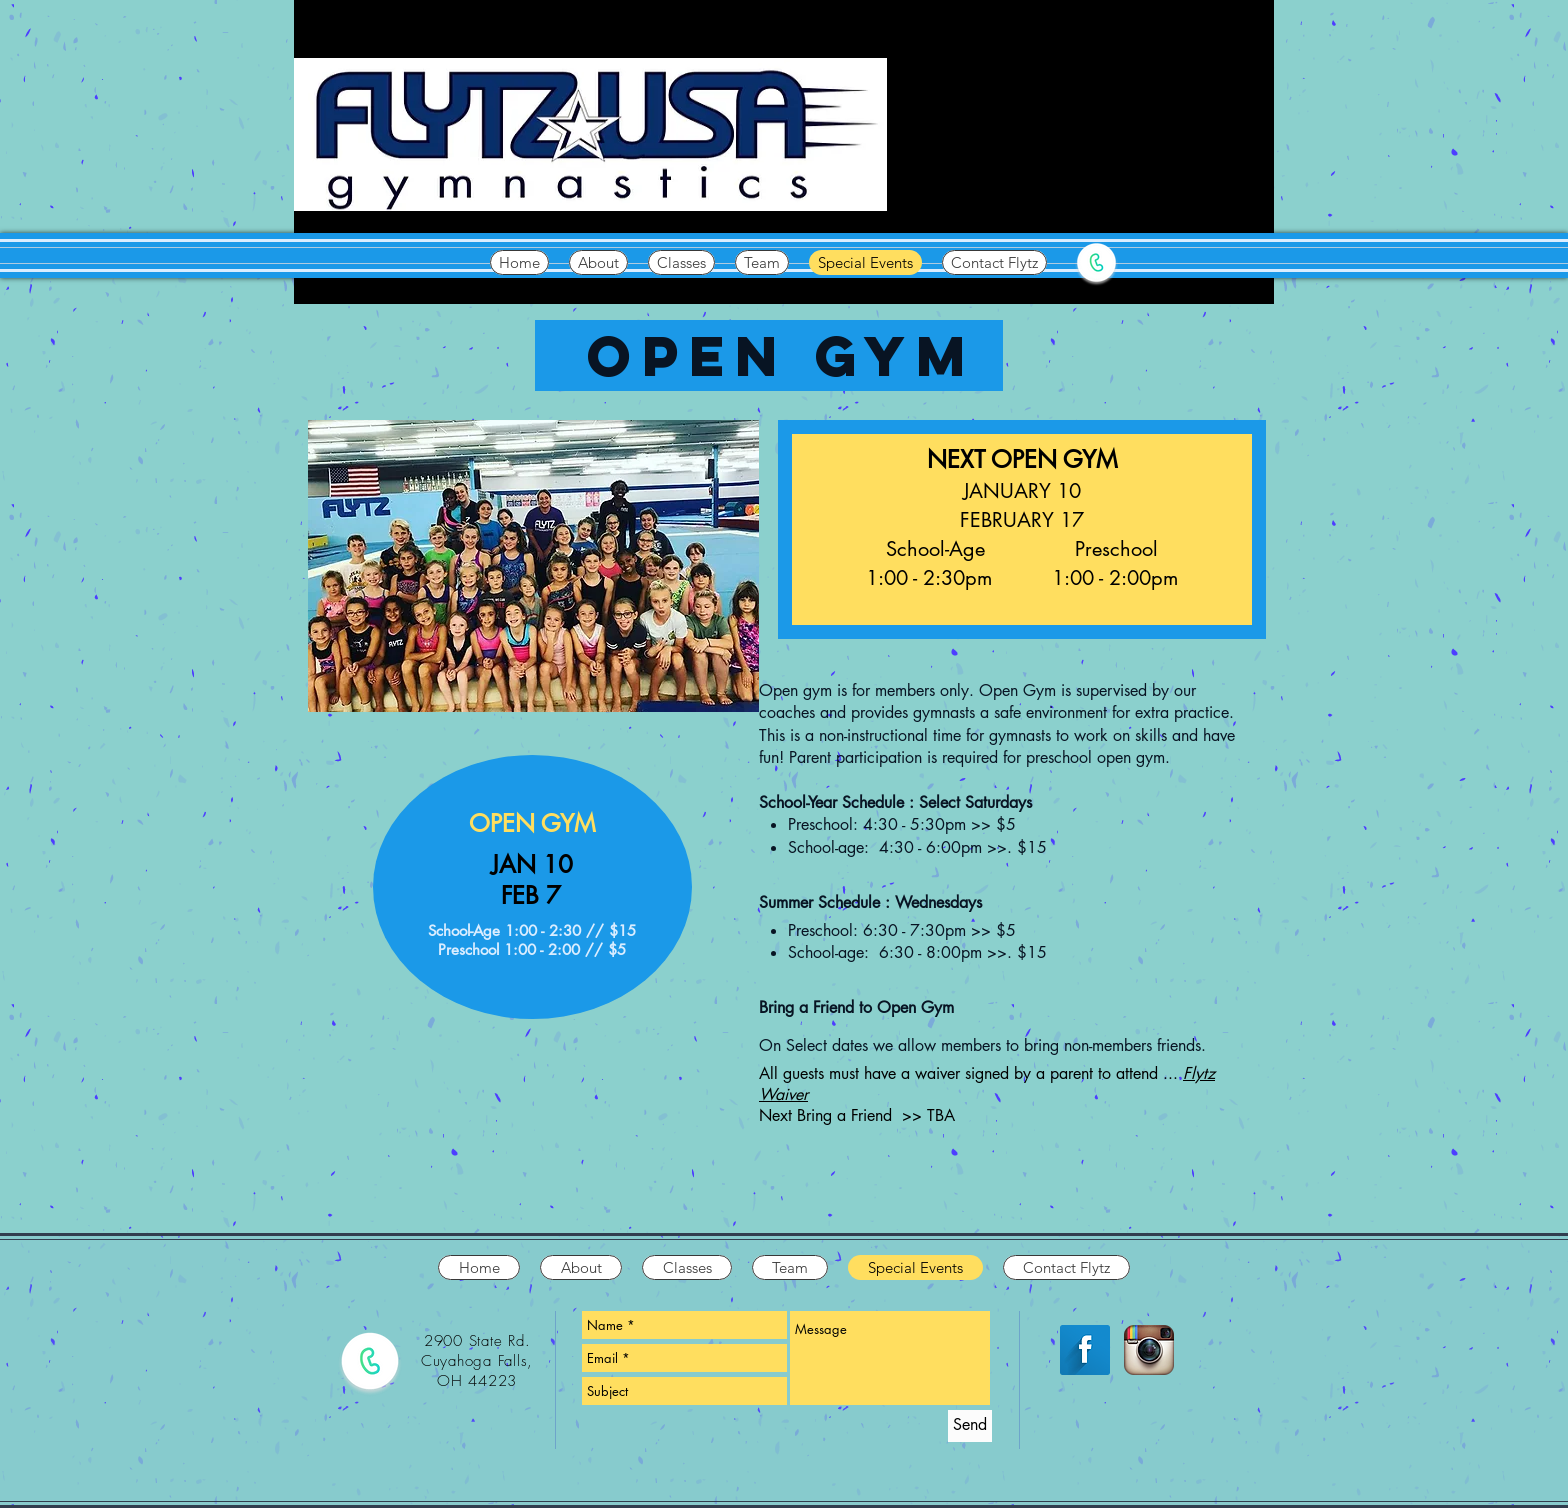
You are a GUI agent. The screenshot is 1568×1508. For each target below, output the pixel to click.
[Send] (970, 1426)
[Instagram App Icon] (1149, 1350)
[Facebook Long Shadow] (1085, 1350)
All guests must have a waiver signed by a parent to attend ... (971, 1073)
